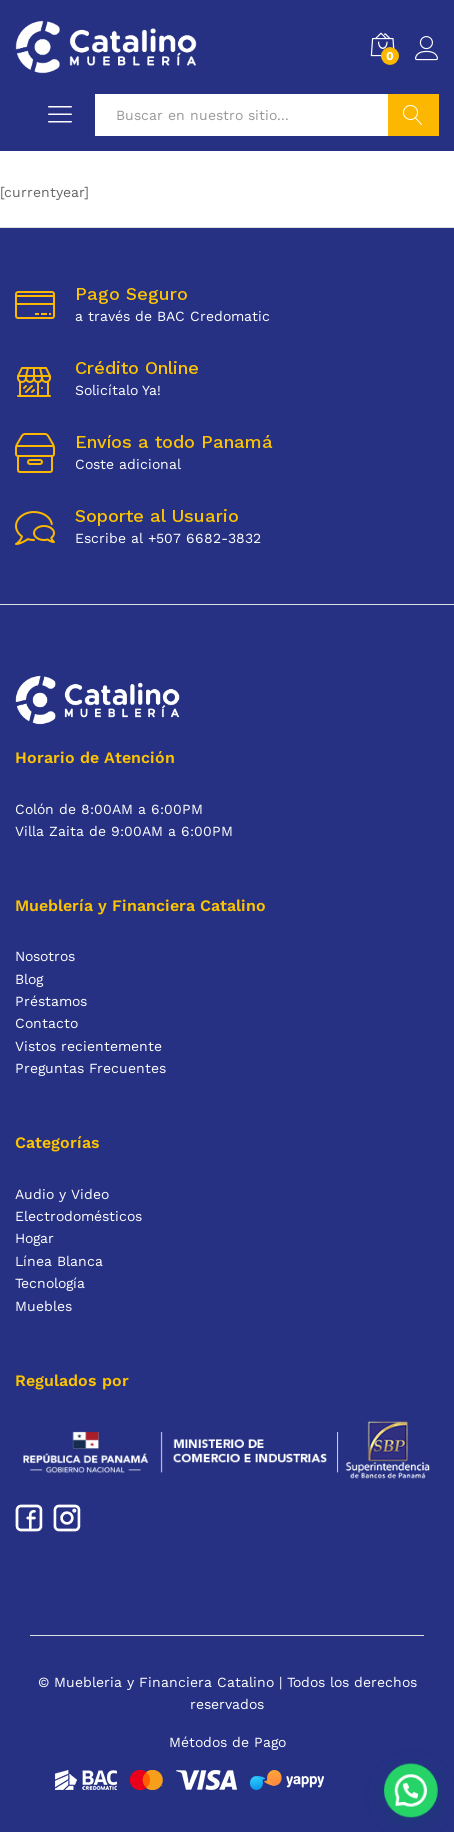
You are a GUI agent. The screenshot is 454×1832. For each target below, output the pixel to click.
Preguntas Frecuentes (90, 1068)
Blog (29, 979)
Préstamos (51, 1001)
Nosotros (45, 956)
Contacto (46, 1023)
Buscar (413, 115)
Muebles (43, 1306)
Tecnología (50, 1283)
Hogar (34, 1238)
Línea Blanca (59, 1261)
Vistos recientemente (88, 1046)
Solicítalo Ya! (118, 390)
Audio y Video (62, 1194)
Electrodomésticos (78, 1216)
